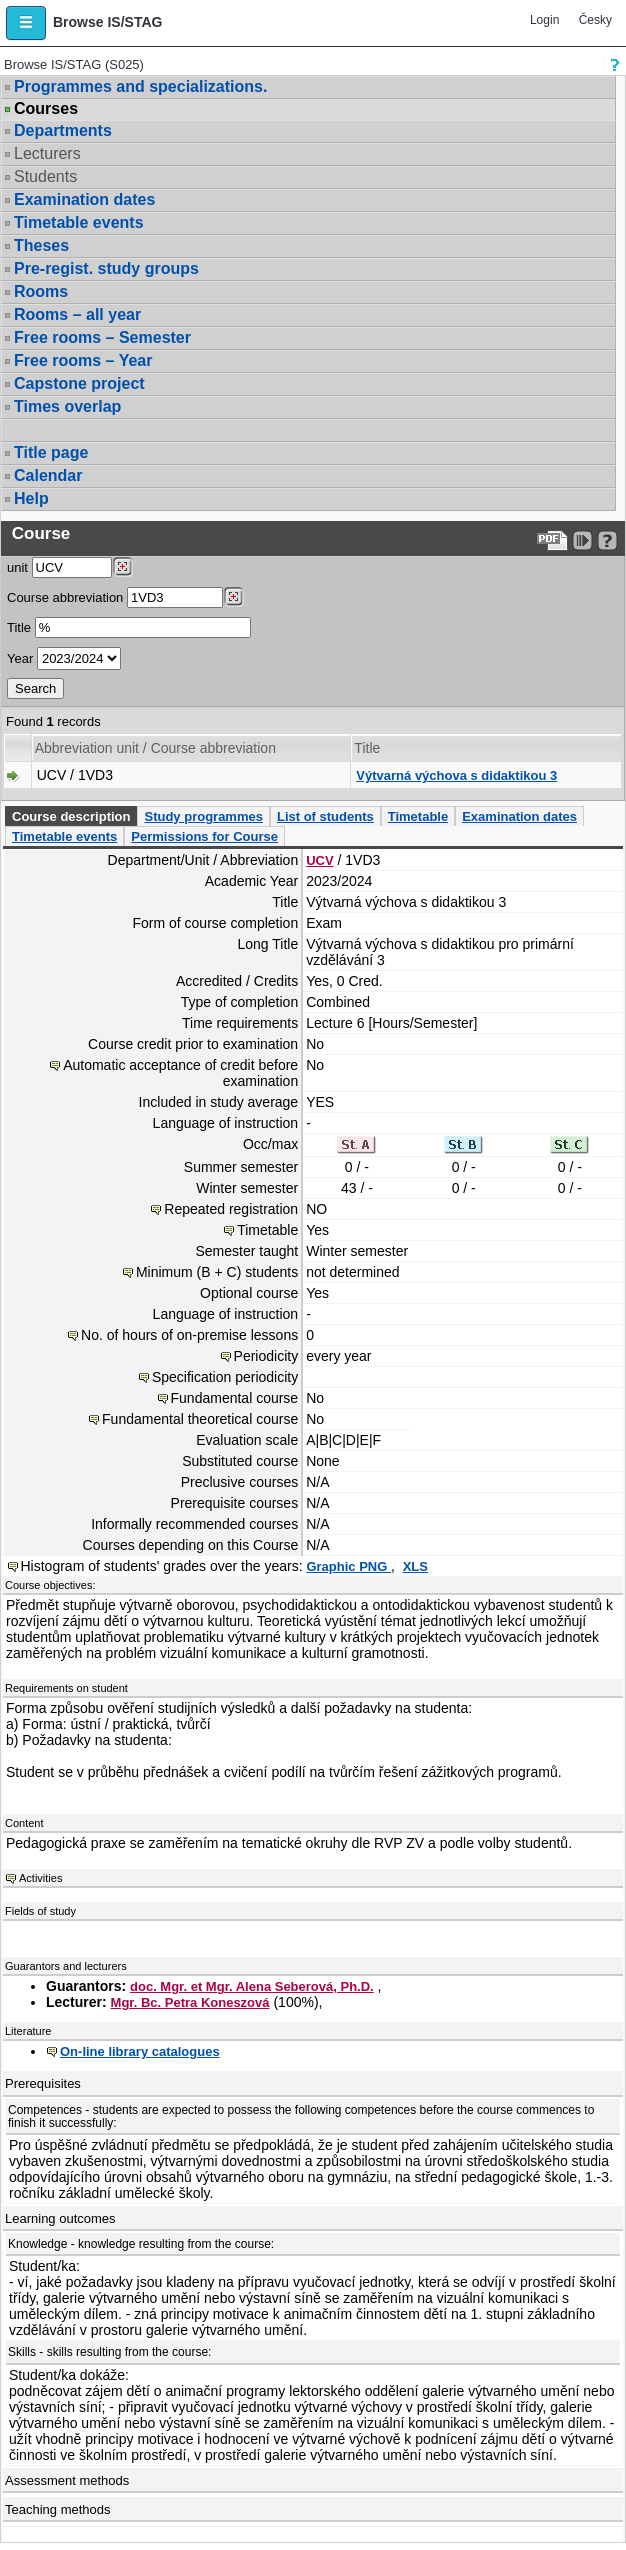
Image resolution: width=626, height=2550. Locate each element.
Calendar (48, 475)
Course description (71, 816)
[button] (26, 23)
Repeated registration (231, 1209)
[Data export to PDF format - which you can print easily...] (552, 540)
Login (544, 20)
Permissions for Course (204, 836)
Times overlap (67, 406)
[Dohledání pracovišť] (122, 567)
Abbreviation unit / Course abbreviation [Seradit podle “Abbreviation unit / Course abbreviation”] (155, 748)
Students (45, 176)
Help (31, 498)
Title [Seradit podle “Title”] (367, 748)
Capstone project (79, 383)
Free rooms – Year (83, 360)
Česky (595, 20)
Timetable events (79, 222)
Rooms (41, 291)
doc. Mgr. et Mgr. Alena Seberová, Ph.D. (252, 1986)
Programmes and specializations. (140, 86)
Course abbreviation (65, 597)
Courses (46, 109)
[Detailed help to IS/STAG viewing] (607, 540)
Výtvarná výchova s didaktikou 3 (456, 775)
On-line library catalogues (140, 2051)
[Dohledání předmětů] (233, 597)
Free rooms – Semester (102, 337)
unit (17, 567)
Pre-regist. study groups (106, 268)
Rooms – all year (77, 314)
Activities (40, 1878)
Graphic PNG (348, 1566)
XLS (415, 1566)
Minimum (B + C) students (217, 1272)
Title (19, 627)
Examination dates (84, 199)
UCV (319, 860)
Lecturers (47, 153)
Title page (51, 452)
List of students (325, 816)
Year (20, 658)
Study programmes (203, 816)
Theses (41, 245)
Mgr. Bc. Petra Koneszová (190, 2002)
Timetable (418, 816)
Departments (63, 130)
